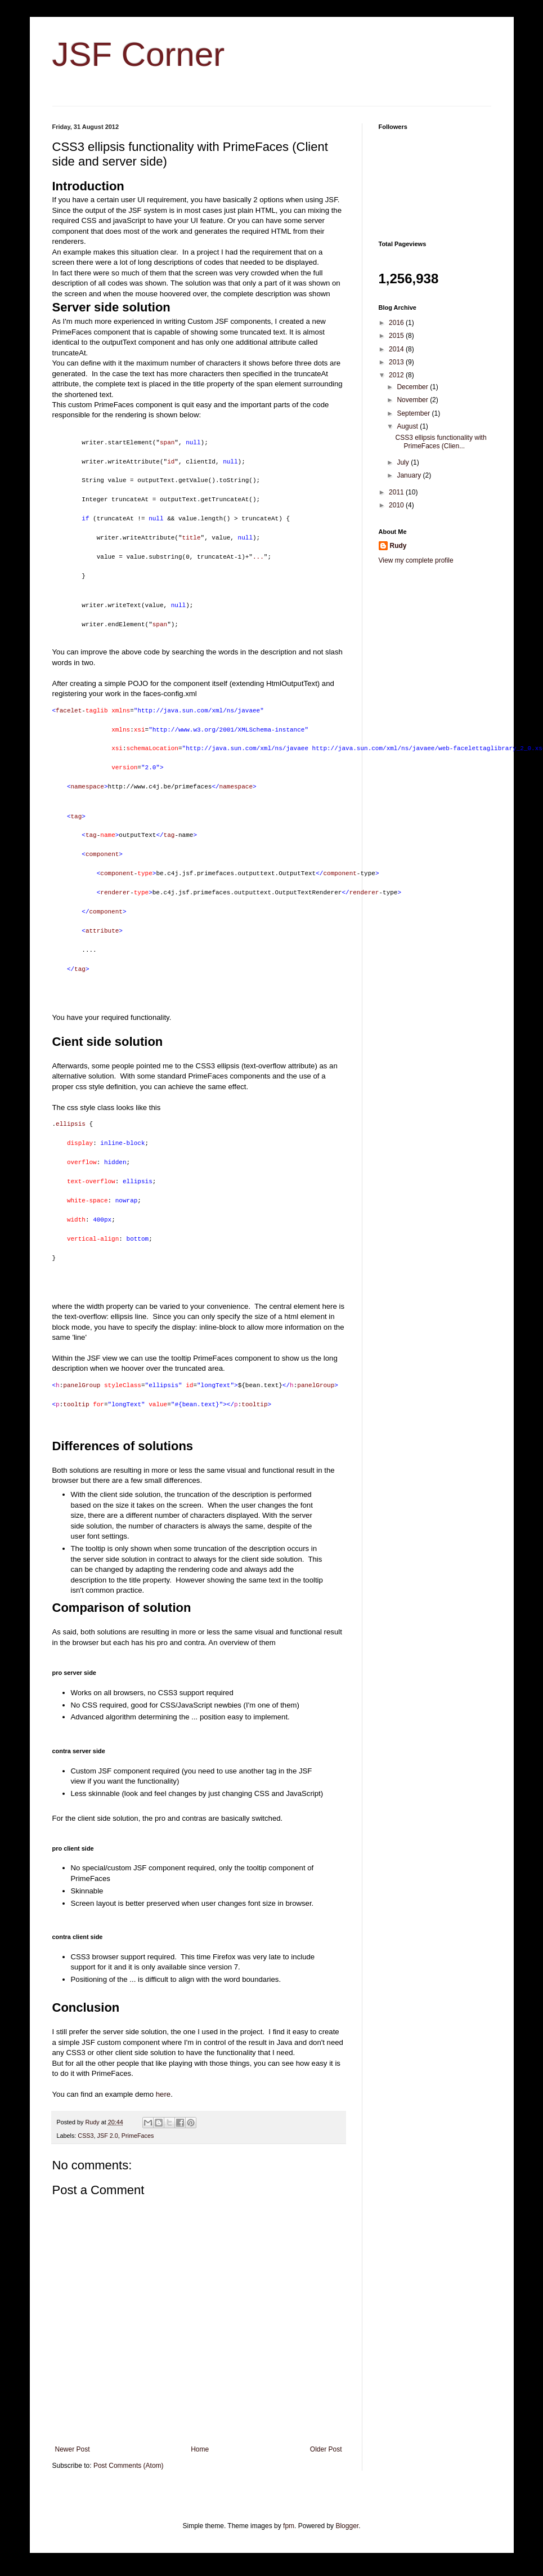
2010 (397, 505)
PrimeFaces (138, 2135)
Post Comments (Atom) (128, 2466)
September (414, 413)
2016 (397, 323)
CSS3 (85, 2135)
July (404, 462)
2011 (397, 492)
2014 (397, 349)
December (413, 387)
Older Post (326, 2449)
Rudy (398, 546)
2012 (397, 375)
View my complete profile (416, 560)
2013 (397, 362)
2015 (397, 336)
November (413, 400)
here (163, 2094)
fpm (288, 2526)
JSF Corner (138, 54)
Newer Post (72, 2449)
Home (200, 2449)
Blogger (346, 2526)
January (410, 475)
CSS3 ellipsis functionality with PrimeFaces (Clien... (440, 441)
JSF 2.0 (107, 2135)
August (408, 426)
